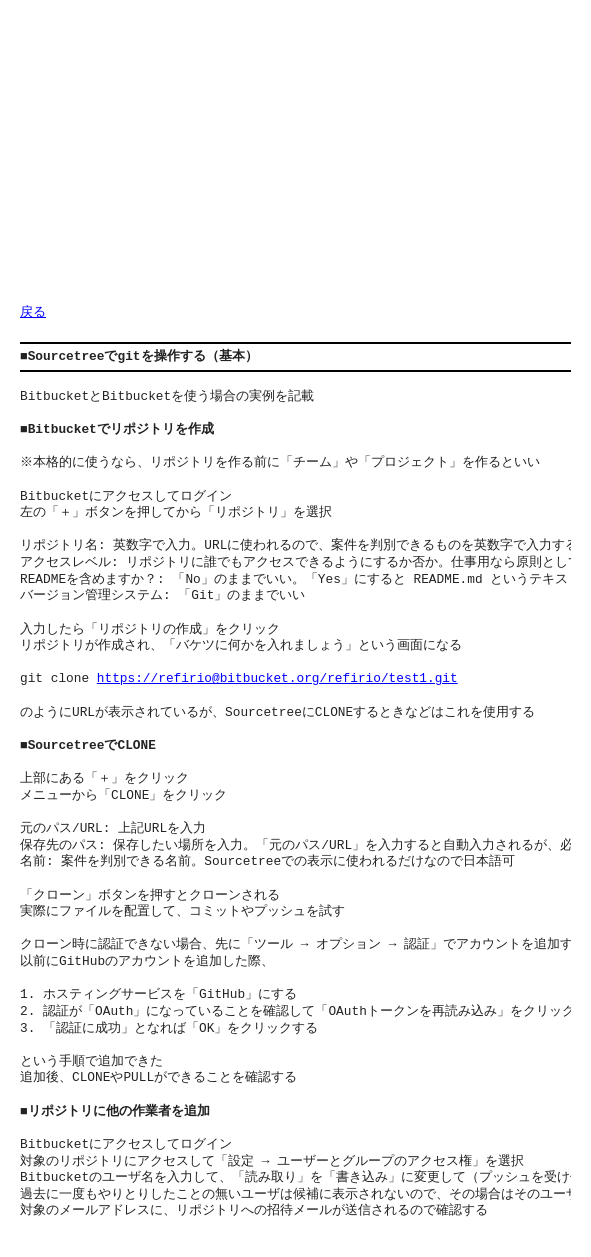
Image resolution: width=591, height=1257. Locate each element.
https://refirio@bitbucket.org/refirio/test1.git (277, 679)
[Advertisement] (305, 160)
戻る (33, 313)
